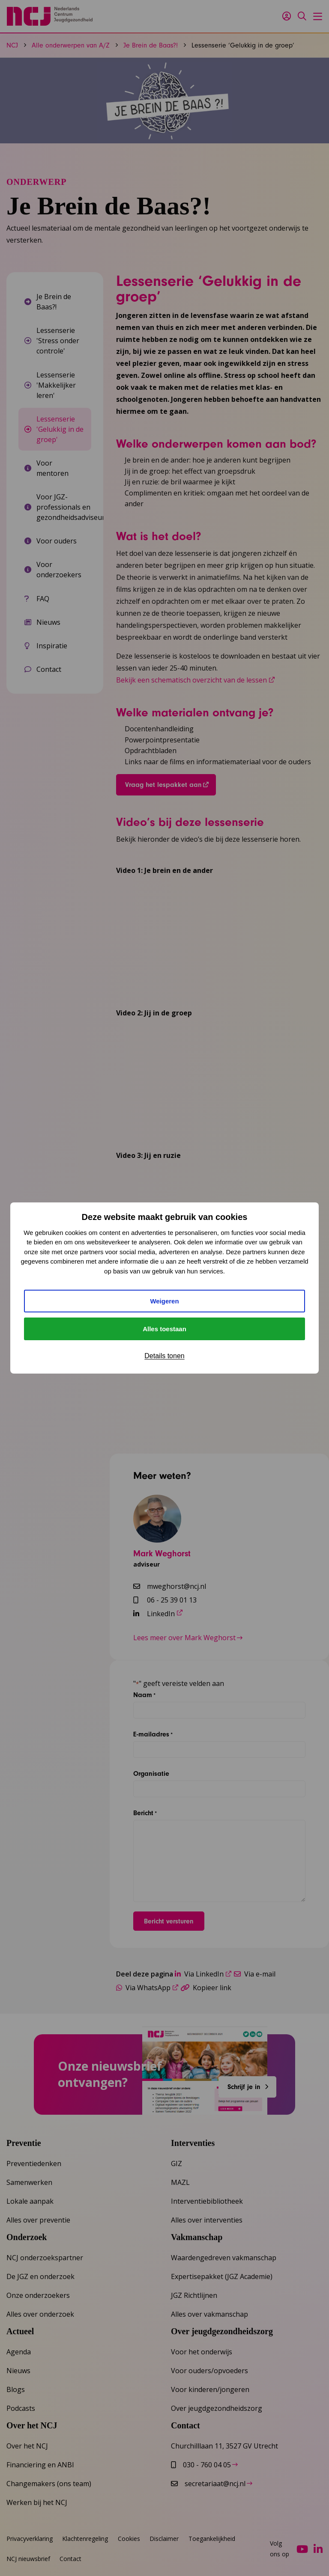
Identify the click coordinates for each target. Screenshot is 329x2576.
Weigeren (164, 1301)
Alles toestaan (164, 1329)
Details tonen (164, 1355)
